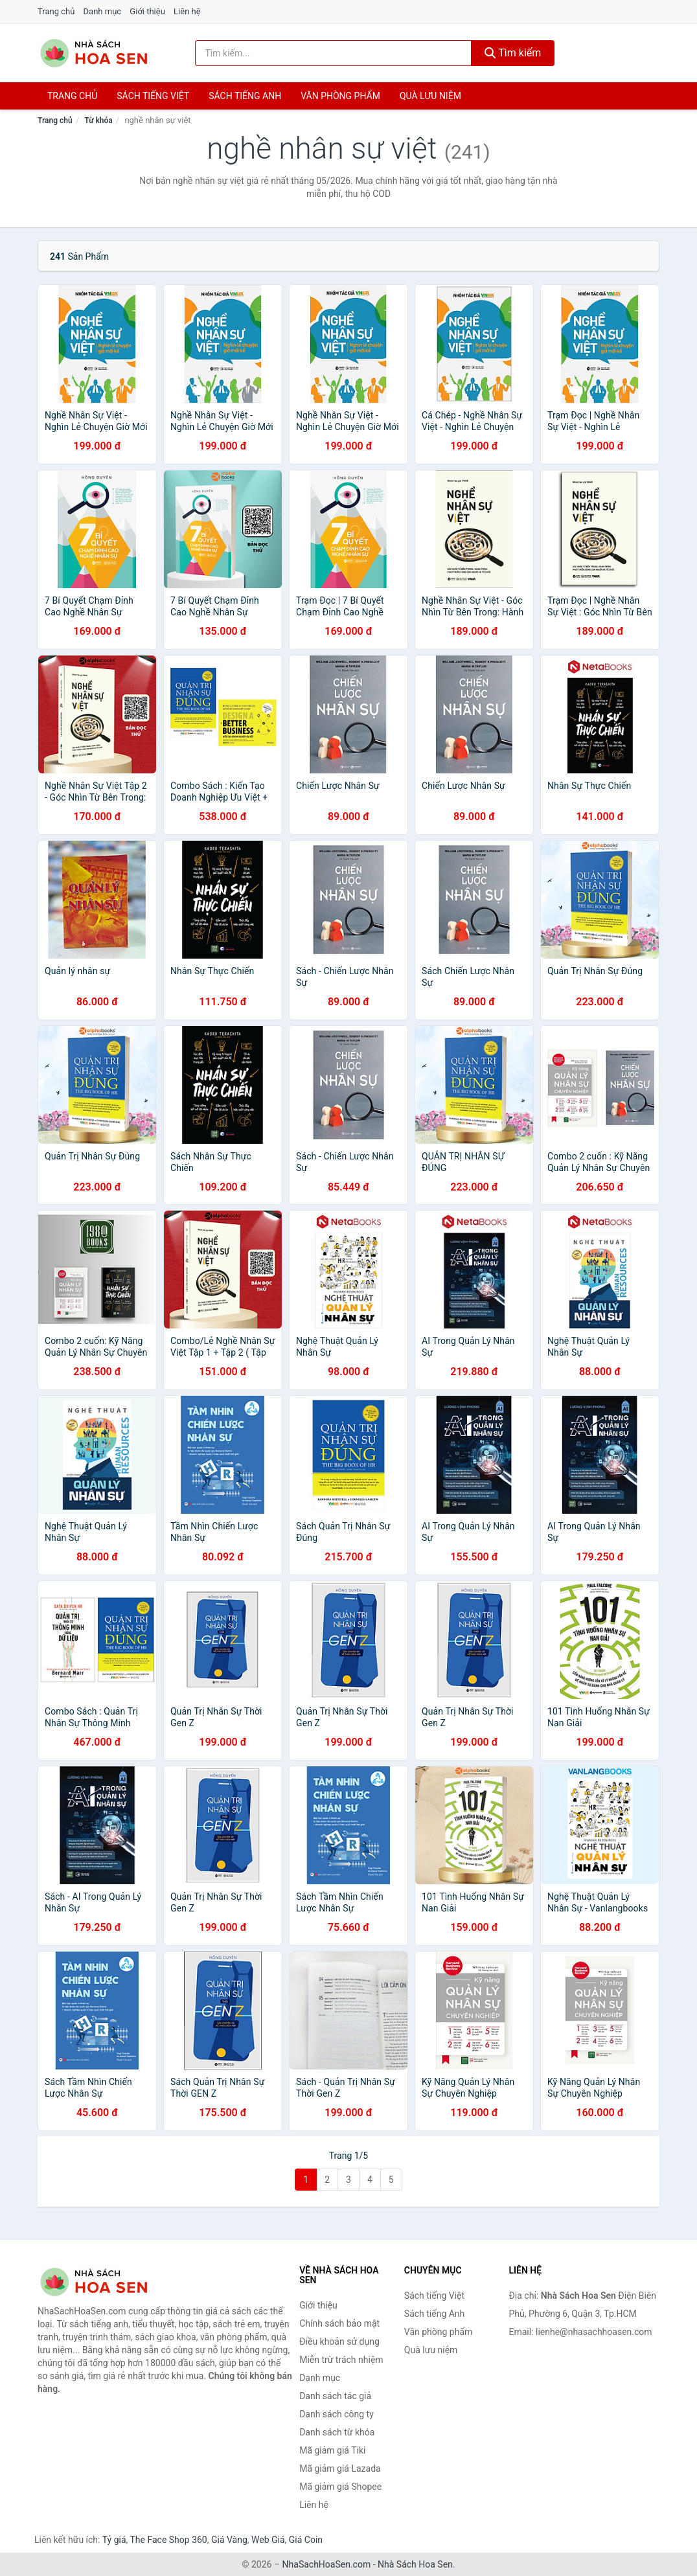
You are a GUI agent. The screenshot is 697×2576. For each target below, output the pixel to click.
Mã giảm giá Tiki (332, 2450)
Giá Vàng (229, 2540)
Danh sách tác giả (335, 2396)
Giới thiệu (147, 11)
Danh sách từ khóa (336, 2432)
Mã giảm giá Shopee (340, 2486)
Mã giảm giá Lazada (340, 2468)
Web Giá (268, 2540)
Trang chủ (56, 11)
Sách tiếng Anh (434, 2313)
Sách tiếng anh (245, 96)
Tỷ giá (114, 2540)
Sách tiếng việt (153, 96)
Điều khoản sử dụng (339, 2341)
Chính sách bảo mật (339, 2323)
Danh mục (103, 11)
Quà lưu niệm (430, 96)
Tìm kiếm (513, 53)
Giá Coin (306, 2540)
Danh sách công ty (336, 2414)
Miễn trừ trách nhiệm (341, 2359)
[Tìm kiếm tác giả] (333, 53)
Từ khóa (98, 120)
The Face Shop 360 (168, 2540)
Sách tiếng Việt (434, 2295)
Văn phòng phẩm (340, 96)
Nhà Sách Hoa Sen (415, 2564)
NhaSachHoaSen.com (326, 2564)
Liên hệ (187, 11)
